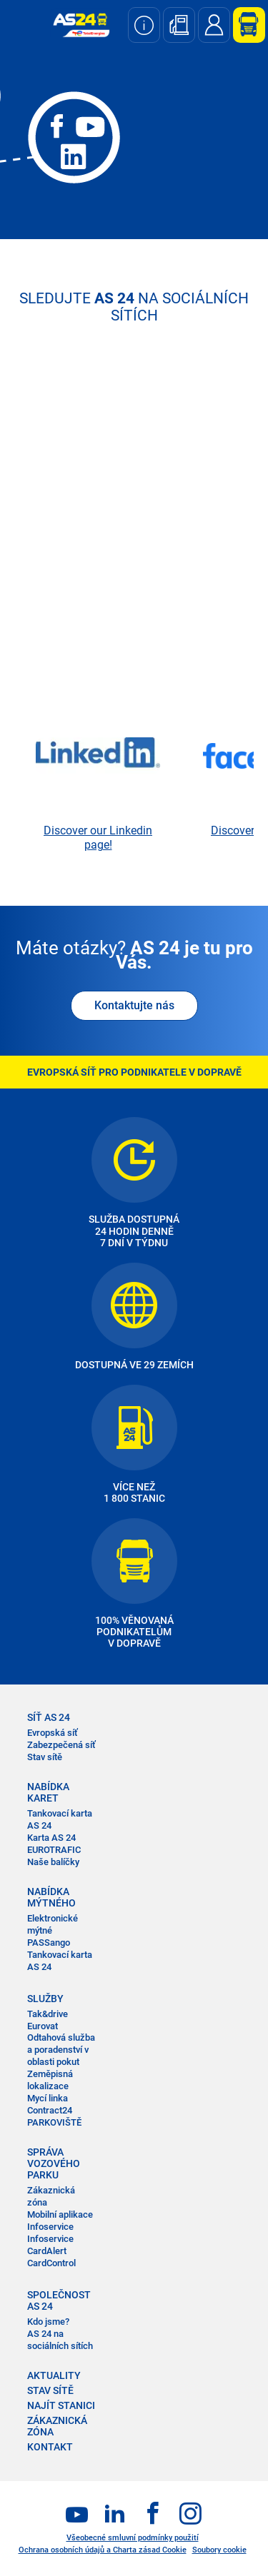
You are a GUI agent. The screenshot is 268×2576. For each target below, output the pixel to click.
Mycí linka (47, 2098)
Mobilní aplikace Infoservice (60, 2220)
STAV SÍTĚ (50, 2390)
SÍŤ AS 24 (48, 1717)
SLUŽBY (45, 1998)
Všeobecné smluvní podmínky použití (132, 2537)
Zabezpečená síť (61, 1744)
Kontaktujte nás (134, 1005)
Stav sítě (44, 1757)
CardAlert (46, 2251)
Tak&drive (47, 2014)
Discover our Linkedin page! (98, 838)
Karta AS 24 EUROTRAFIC (54, 1843)
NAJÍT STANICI (61, 2405)
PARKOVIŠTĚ (54, 2122)
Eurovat (42, 2026)
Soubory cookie (219, 2550)
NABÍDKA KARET (48, 1792)
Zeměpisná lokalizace (50, 2080)
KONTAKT (50, 2447)
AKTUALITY (54, 2375)
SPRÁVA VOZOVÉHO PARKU (53, 2163)
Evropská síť (52, 1732)
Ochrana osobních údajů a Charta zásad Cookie (103, 2550)
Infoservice (50, 2238)
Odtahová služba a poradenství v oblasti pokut (61, 2049)
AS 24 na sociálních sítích (60, 2339)
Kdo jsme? (48, 2321)
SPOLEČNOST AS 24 (59, 2300)
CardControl (51, 2263)
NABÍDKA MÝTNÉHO (51, 1897)
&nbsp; (134, 567)
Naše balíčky (53, 1862)
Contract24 (49, 2110)
